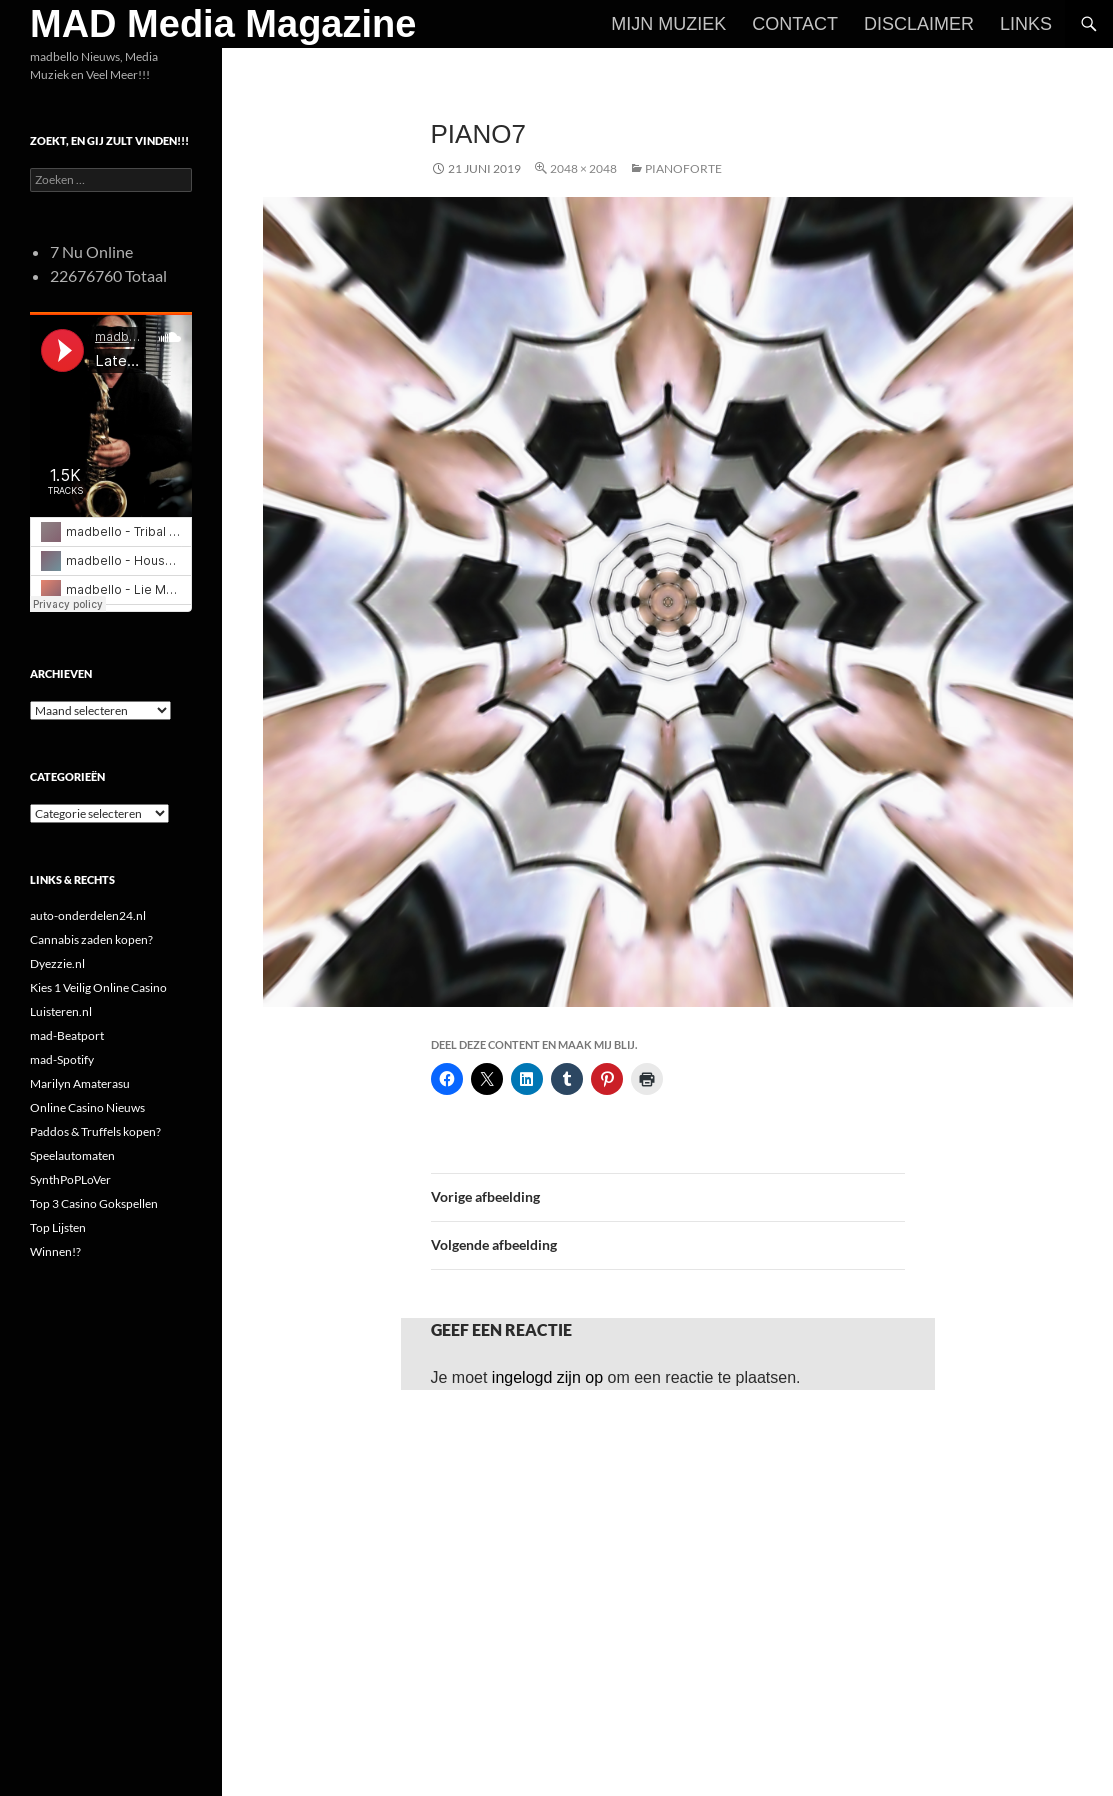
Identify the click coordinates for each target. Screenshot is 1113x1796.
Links (1026, 24)
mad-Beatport (67, 1035)
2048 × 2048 (583, 168)
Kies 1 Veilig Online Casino (98, 987)
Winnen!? (55, 1251)
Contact (795, 24)
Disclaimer (919, 24)
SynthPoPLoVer (70, 1179)
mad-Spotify (62, 1059)
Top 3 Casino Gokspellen (94, 1203)
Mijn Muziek (668, 24)
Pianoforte (683, 168)
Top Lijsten (58, 1227)
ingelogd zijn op (547, 1377)
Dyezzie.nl (57, 963)
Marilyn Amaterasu (80, 1083)
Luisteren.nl (61, 1011)
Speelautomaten (72, 1155)
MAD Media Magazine (223, 24)
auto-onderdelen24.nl (88, 915)
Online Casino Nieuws (87, 1107)
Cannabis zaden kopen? (91, 939)
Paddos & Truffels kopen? (95, 1131)
